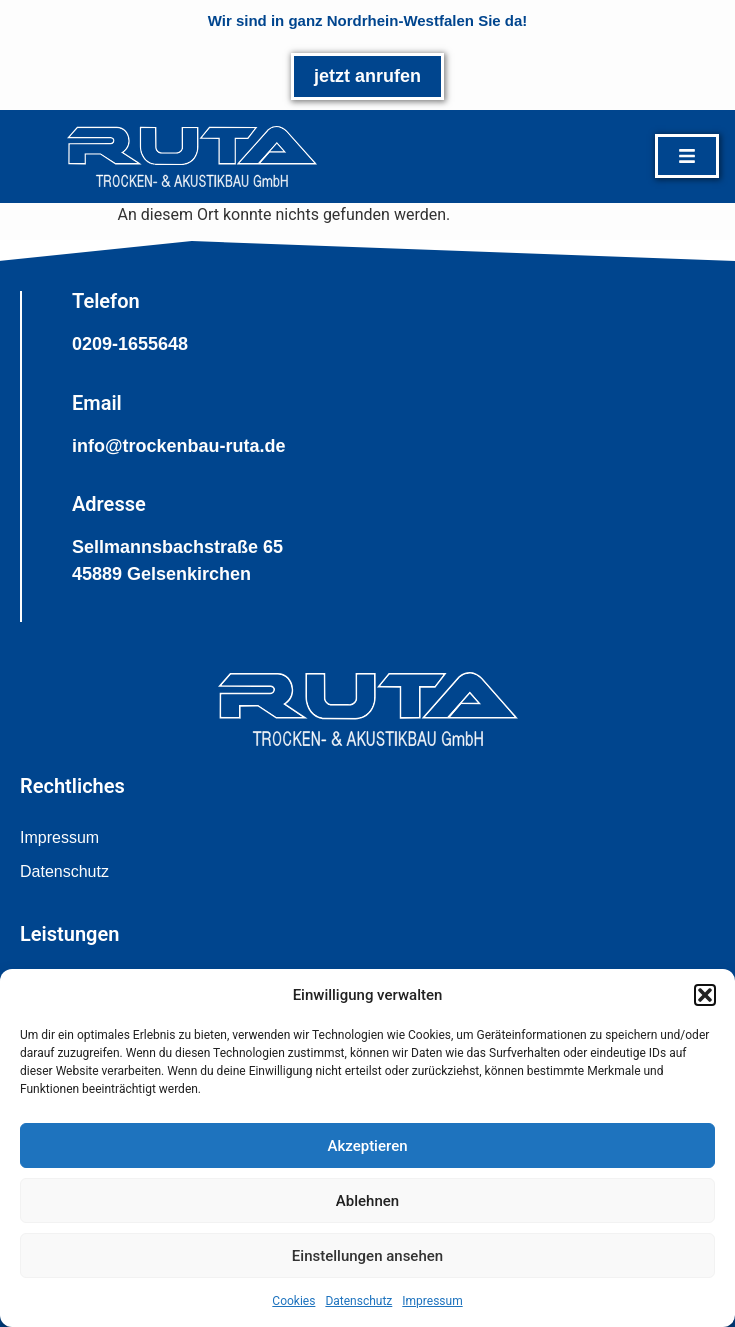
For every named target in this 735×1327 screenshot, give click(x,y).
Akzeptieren (367, 1146)
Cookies (293, 1301)
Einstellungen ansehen (367, 1256)
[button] (705, 995)
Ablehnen (367, 1201)
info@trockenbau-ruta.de (179, 446)
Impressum (432, 1301)
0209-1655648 (130, 344)
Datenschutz (358, 1301)
